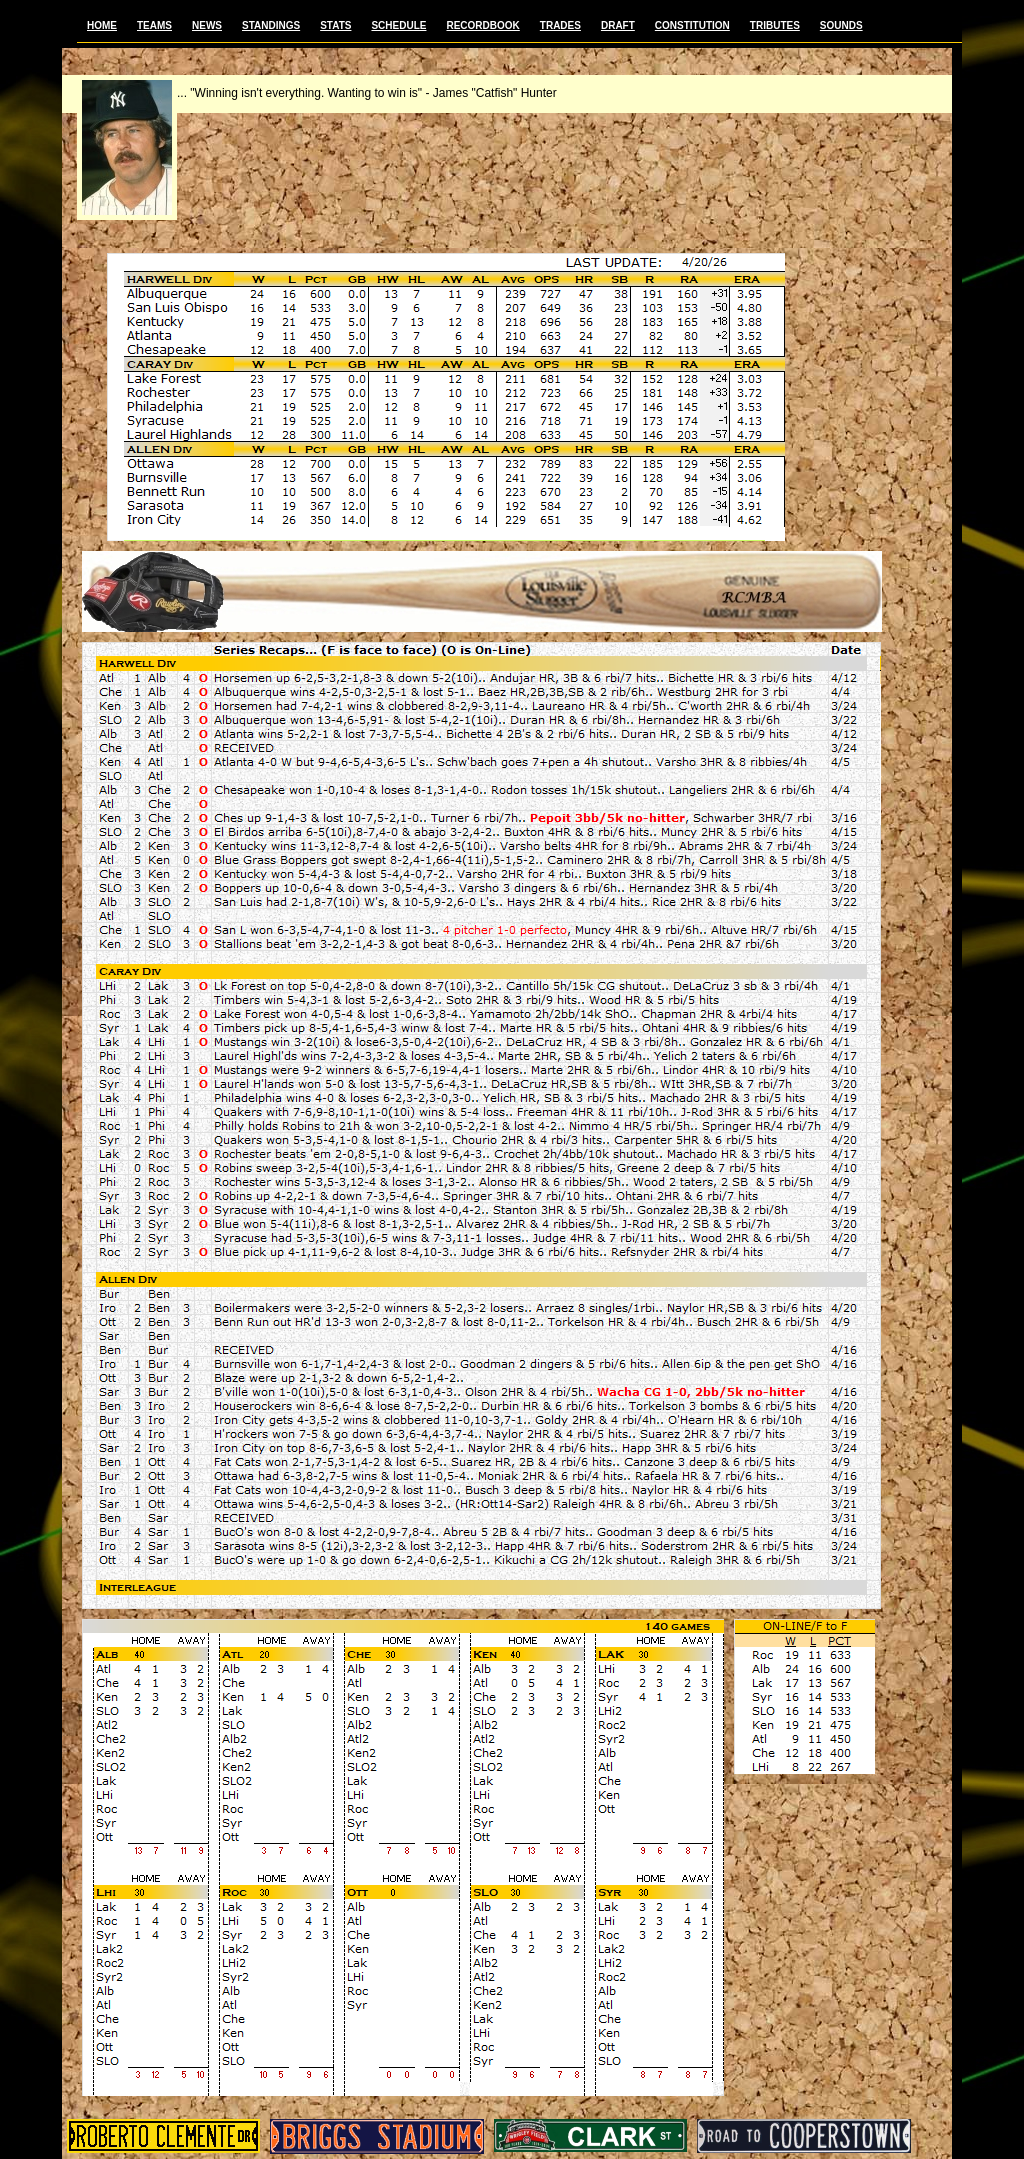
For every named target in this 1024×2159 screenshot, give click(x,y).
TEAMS (154, 25)
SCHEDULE (398, 25)
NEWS (207, 25)
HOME (102, 25)
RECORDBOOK (482, 25)
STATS (335, 25)
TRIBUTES (775, 25)
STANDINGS (271, 25)
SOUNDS (841, 25)
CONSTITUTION (692, 25)
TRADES (560, 25)
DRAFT (618, 25)
